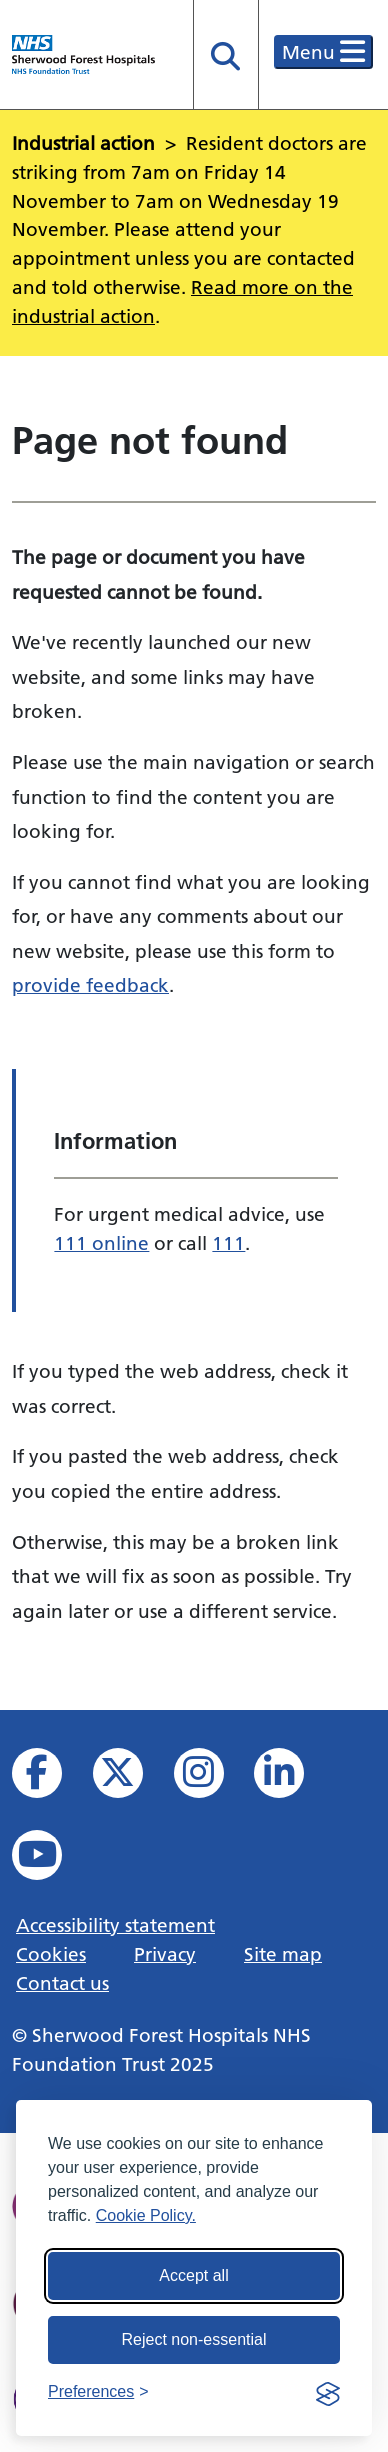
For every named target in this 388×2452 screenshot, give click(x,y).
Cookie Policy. (146, 2215)
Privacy (165, 1954)
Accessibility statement (115, 1925)
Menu (323, 52)
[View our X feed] (131, 1778)
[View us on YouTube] (50, 1860)
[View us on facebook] (50, 1778)
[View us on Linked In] (292, 1778)
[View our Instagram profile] (212, 1778)
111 (228, 1243)
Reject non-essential (194, 2339)
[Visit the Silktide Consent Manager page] (328, 2392)
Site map (283, 1954)
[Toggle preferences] (98, 2392)
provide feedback (90, 985)
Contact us (62, 1983)
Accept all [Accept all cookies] (193, 2275)
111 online (101, 1243)
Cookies (51, 1954)
